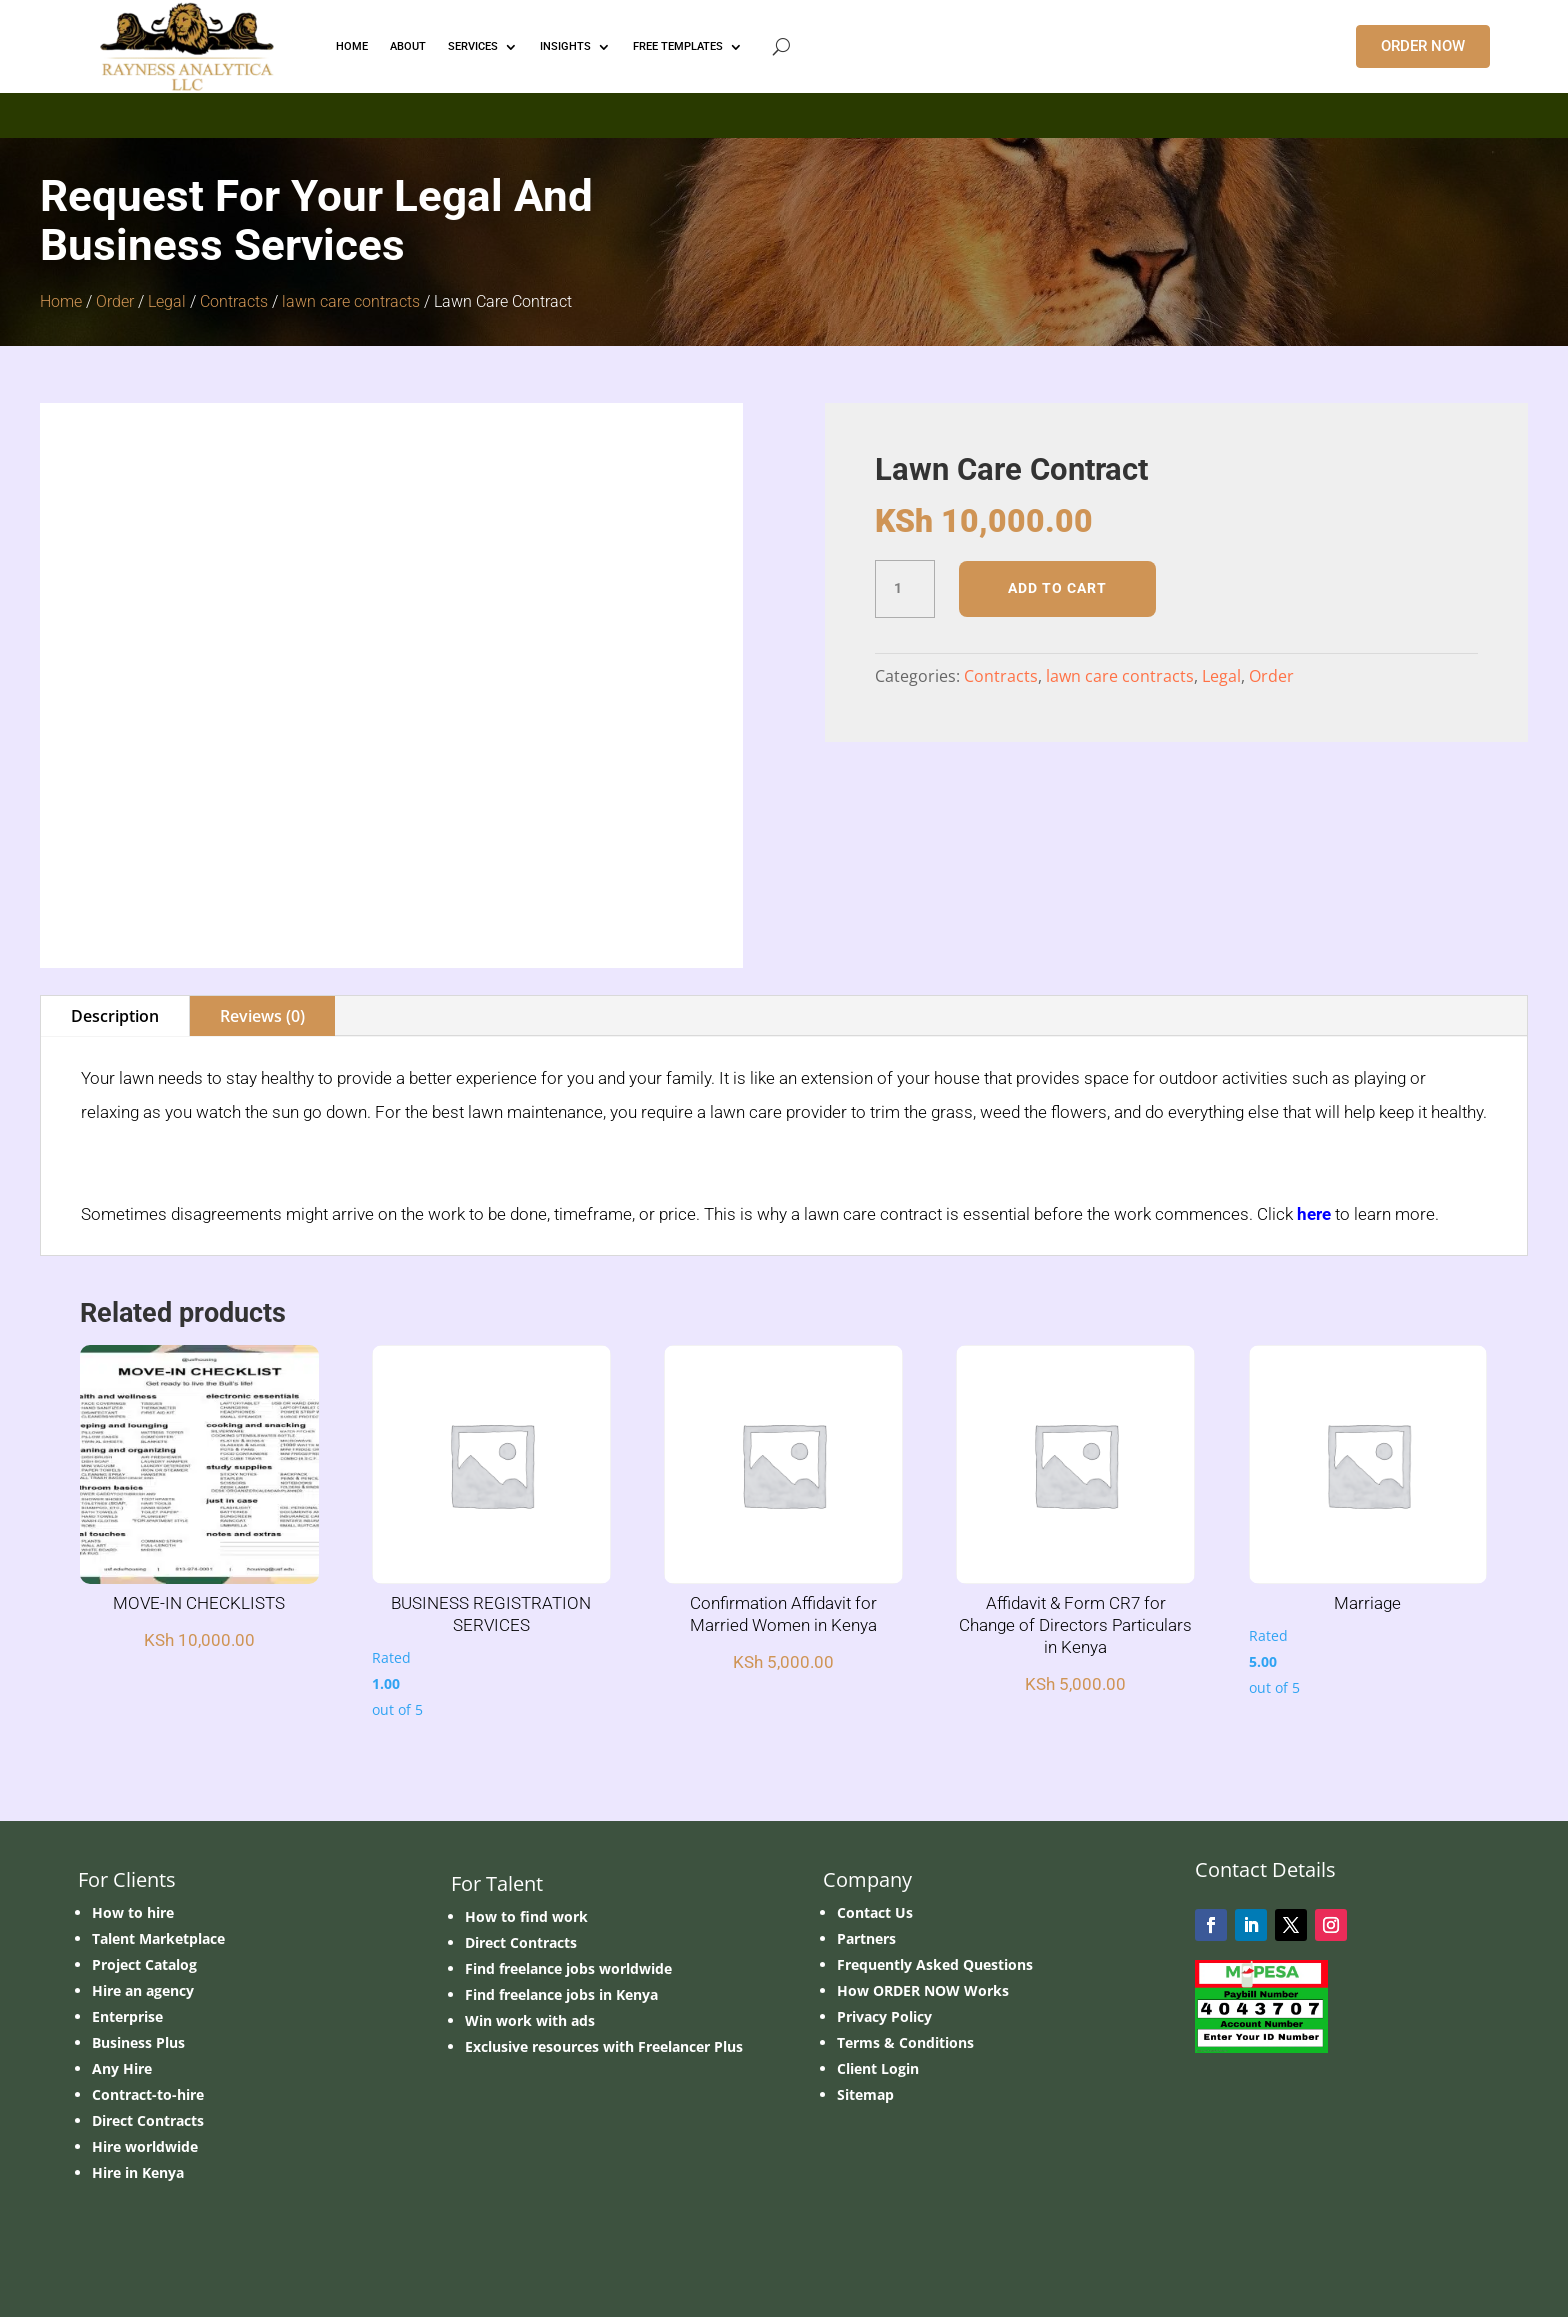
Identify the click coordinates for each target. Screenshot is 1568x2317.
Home (61, 301)
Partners (866, 1938)
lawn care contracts (351, 301)
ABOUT (408, 46)
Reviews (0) (262, 1016)
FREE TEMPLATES (678, 46)
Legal (167, 301)
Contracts (234, 301)
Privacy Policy (884, 2016)
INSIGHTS (565, 46)
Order (115, 301)
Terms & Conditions (905, 2042)
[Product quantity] (905, 589)
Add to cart (1057, 588)
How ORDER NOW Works (923, 1990)
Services (473, 46)
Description (115, 1016)
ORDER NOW (1423, 46)
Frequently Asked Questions (935, 1964)
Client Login (878, 2068)
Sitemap (865, 2094)
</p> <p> (784, 112)
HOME (352, 46)
